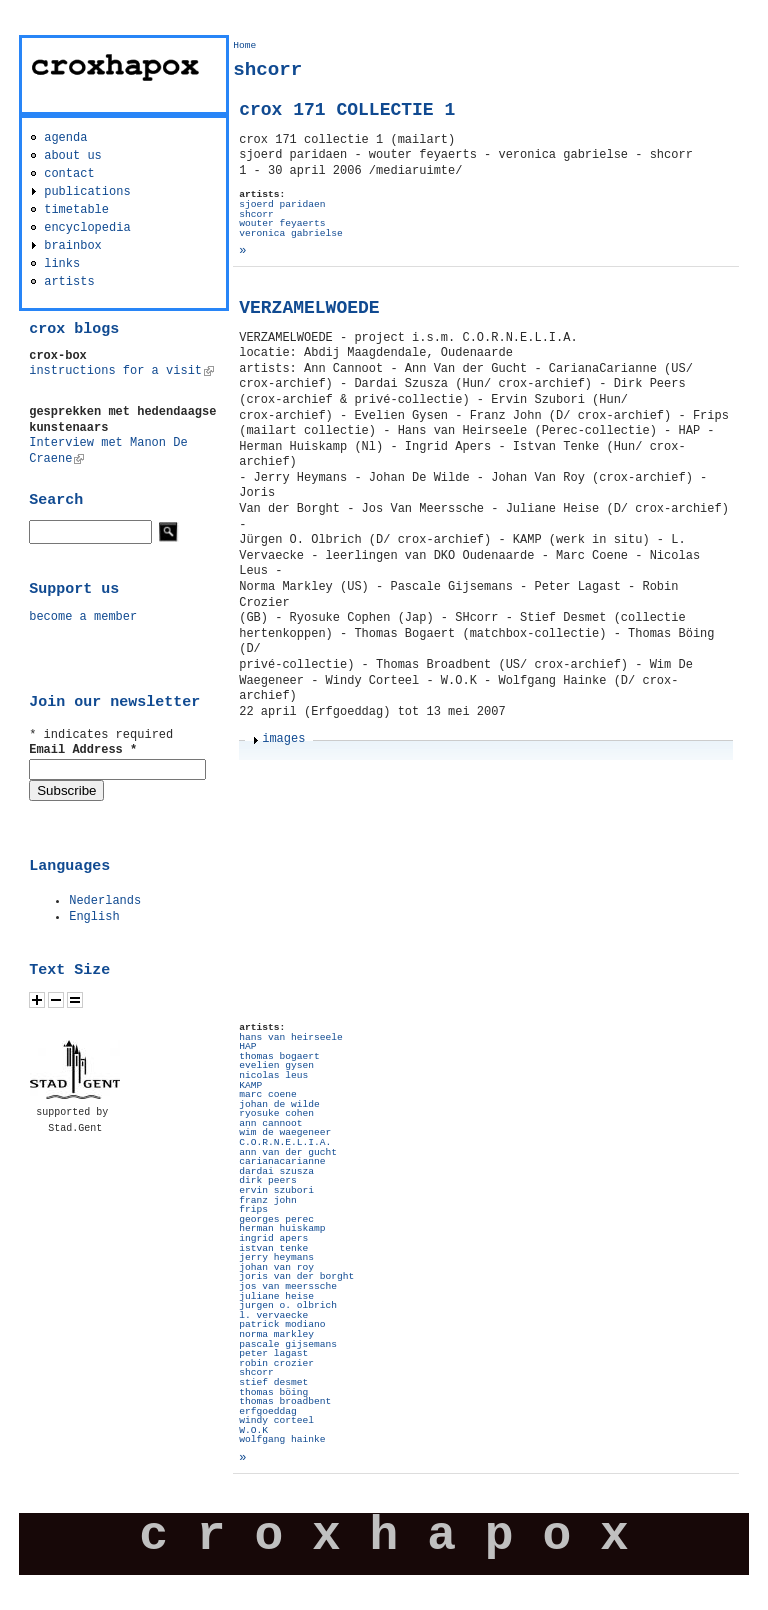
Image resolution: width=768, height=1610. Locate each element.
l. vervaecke (273, 1315)
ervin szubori (276, 1190)
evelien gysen (276, 1065)
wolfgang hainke (282, 1439)
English (94, 917)
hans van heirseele (291, 1037)
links (62, 264)
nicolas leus (273, 1075)
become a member (83, 617)
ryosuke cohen (276, 1113)
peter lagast (273, 1353)
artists (69, 282)
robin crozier (276, 1363)
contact (69, 174)
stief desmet (273, 1382)
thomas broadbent (285, 1401)
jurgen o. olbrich (288, 1305)
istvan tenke (273, 1248)
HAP (247, 1046)
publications (87, 192)
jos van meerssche (288, 1286)
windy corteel (276, 1420)
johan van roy (276, 1267)
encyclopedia (87, 228)
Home (244, 45)
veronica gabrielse (291, 233)
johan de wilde (279, 1104)
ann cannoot (270, 1123)
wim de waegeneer (285, 1132)
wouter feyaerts (282, 223)
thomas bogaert (279, 1056)
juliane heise (276, 1296)
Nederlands (105, 901)
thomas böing (273, 1392)
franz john (268, 1200)
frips (253, 1209)
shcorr (256, 214)
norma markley (276, 1334)
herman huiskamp (282, 1228)
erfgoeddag (268, 1411)
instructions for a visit (121, 371)
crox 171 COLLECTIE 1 (347, 110)
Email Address (83, 750)
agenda (65, 138)
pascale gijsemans (288, 1344)
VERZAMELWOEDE (309, 308)
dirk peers (268, 1180)
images (283, 739)
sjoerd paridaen (282, 204)
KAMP (250, 1085)
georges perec (276, 1219)
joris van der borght (296, 1276)
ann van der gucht (288, 1152)
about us (73, 156)
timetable (76, 210)
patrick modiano (282, 1324)
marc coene (268, 1094)
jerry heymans (276, 1257)
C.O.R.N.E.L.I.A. (285, 1142)
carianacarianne (282, 1161)
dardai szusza (276, 1171)
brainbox (73, 246)
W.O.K (253, 1430)
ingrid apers (273, 1238)
